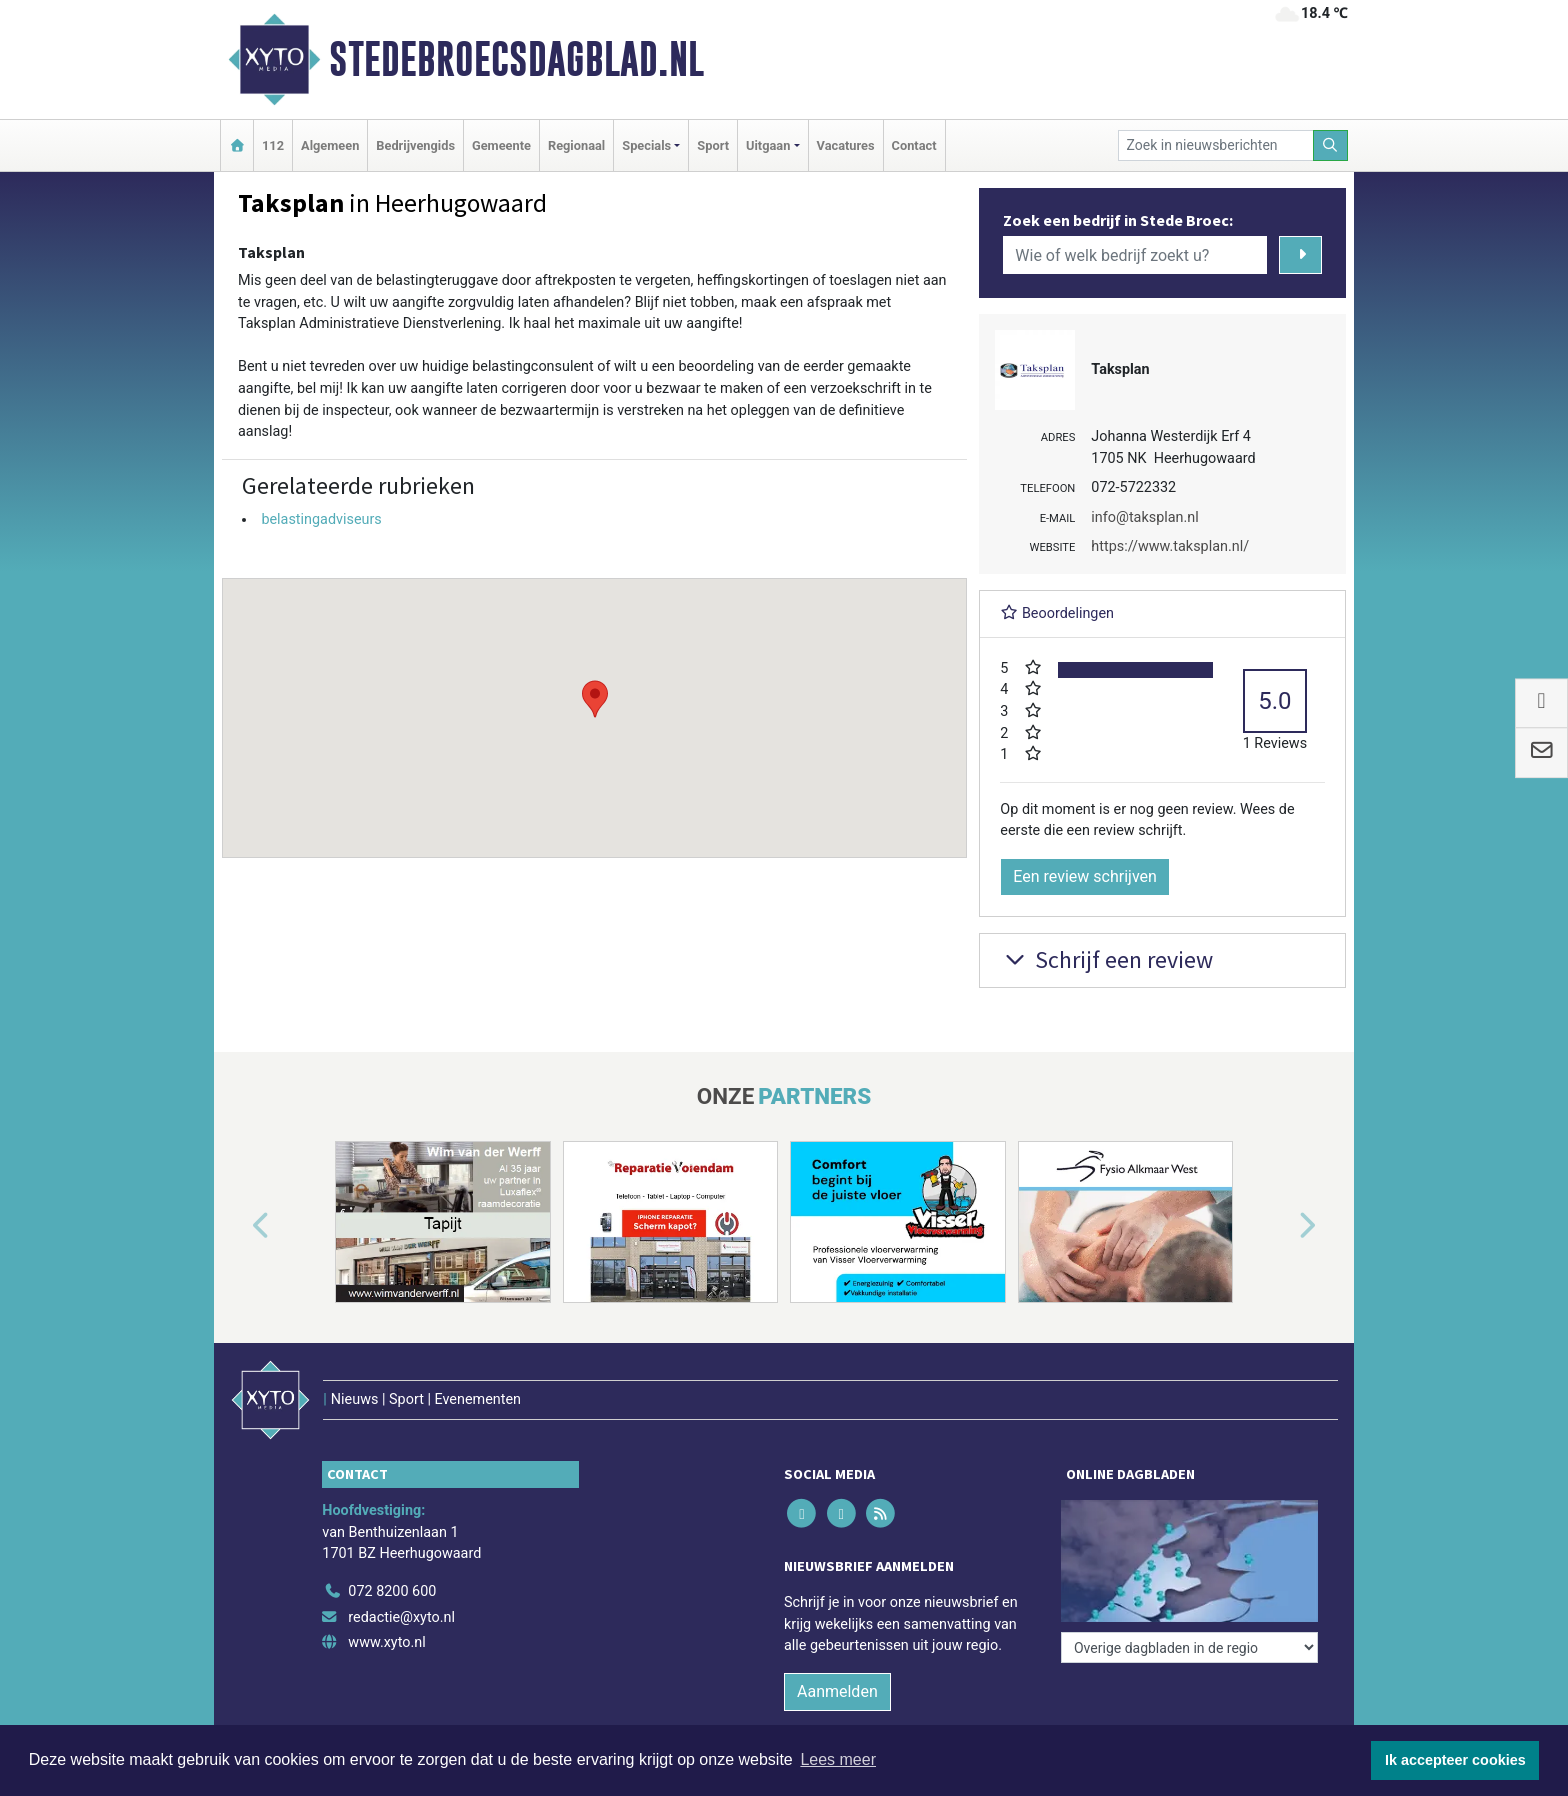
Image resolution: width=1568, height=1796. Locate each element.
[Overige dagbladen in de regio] (1189, 1647)
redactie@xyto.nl (401, 1617)
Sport (713, 145)
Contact (914, 145)
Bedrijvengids (415, 145)
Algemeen (330, 145)
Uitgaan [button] (768, 145)
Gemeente (501, 145)
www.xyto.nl (386, 1642)
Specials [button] (646, 145)
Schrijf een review (1106, 959)
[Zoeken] (1331, 145)
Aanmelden (837, 1691)
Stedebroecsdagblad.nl (516, 59)
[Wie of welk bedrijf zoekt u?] (1135, 255)
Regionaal (576, 145)
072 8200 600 (392, 1591)
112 (273, 145)
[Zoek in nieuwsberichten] (1216, 145)
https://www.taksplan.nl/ (1170, 546)
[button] (595, 699)
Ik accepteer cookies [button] (1455, 1760)
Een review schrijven (1085, 876)
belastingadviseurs (321, 519)
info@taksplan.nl (1144, 517)
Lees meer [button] (838, 1759)
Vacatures (846, 145)
